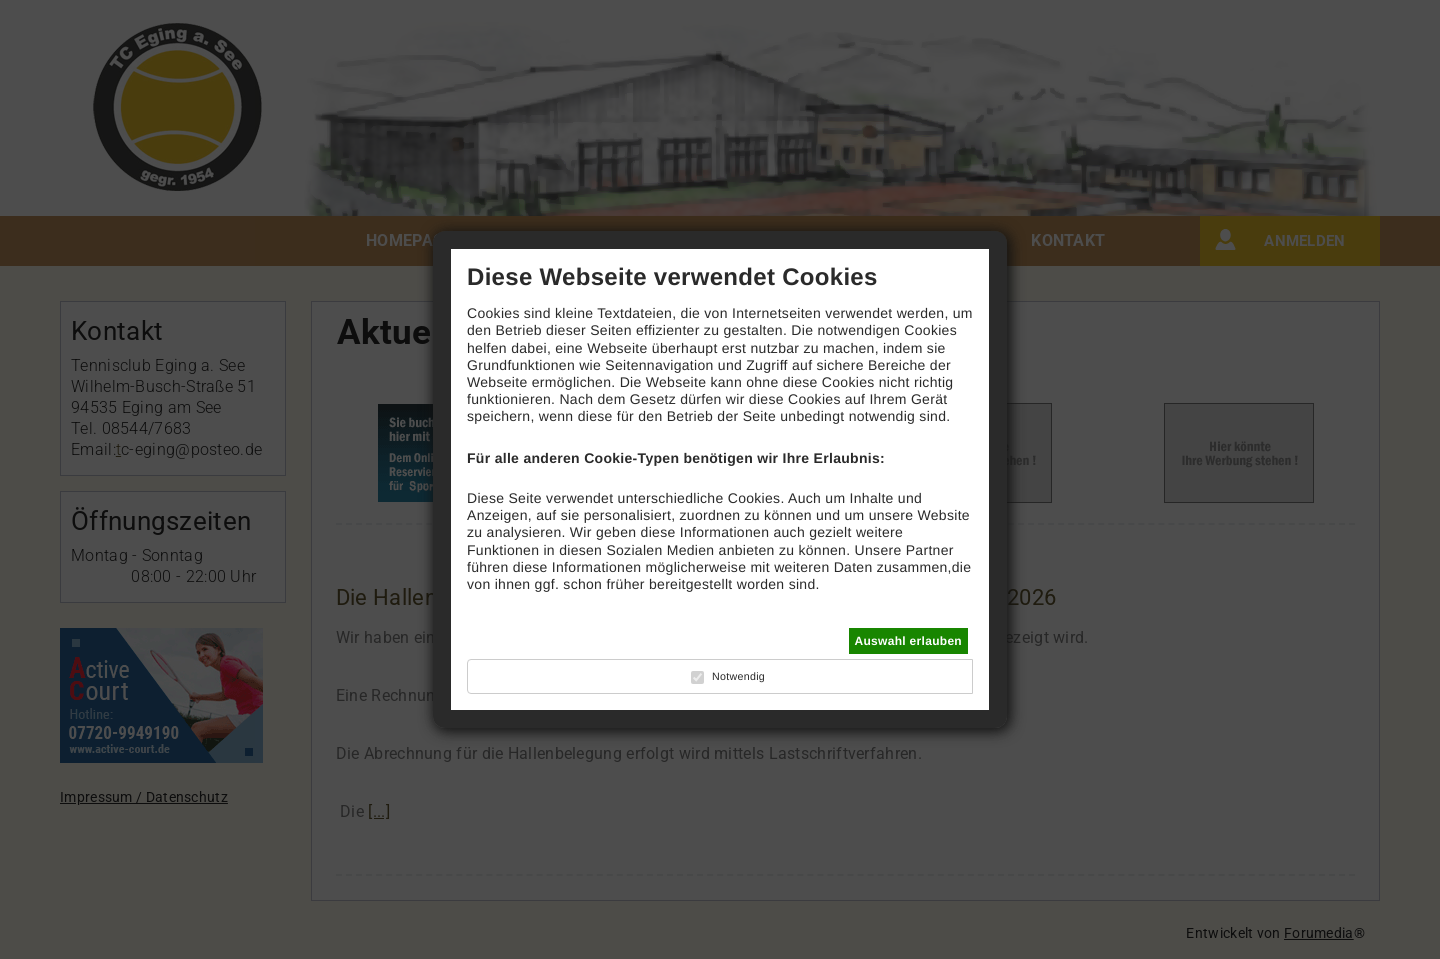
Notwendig (738, 677)
